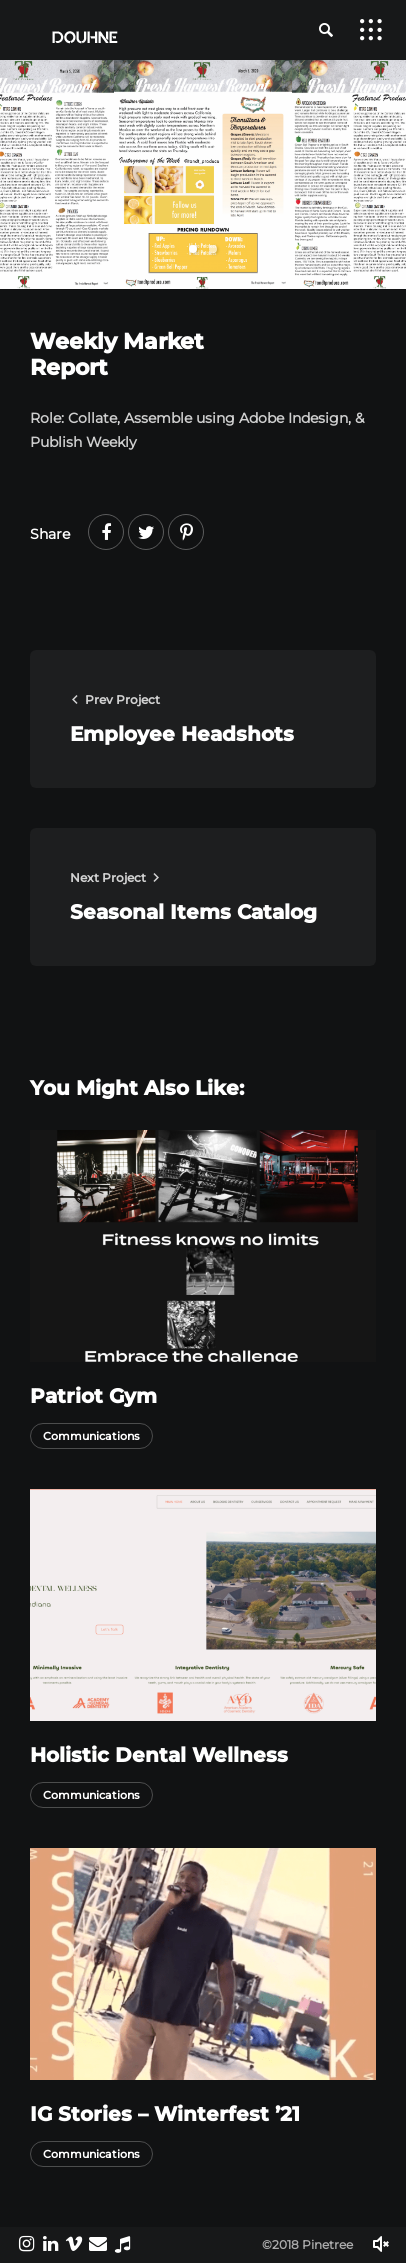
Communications (91, 1436)
